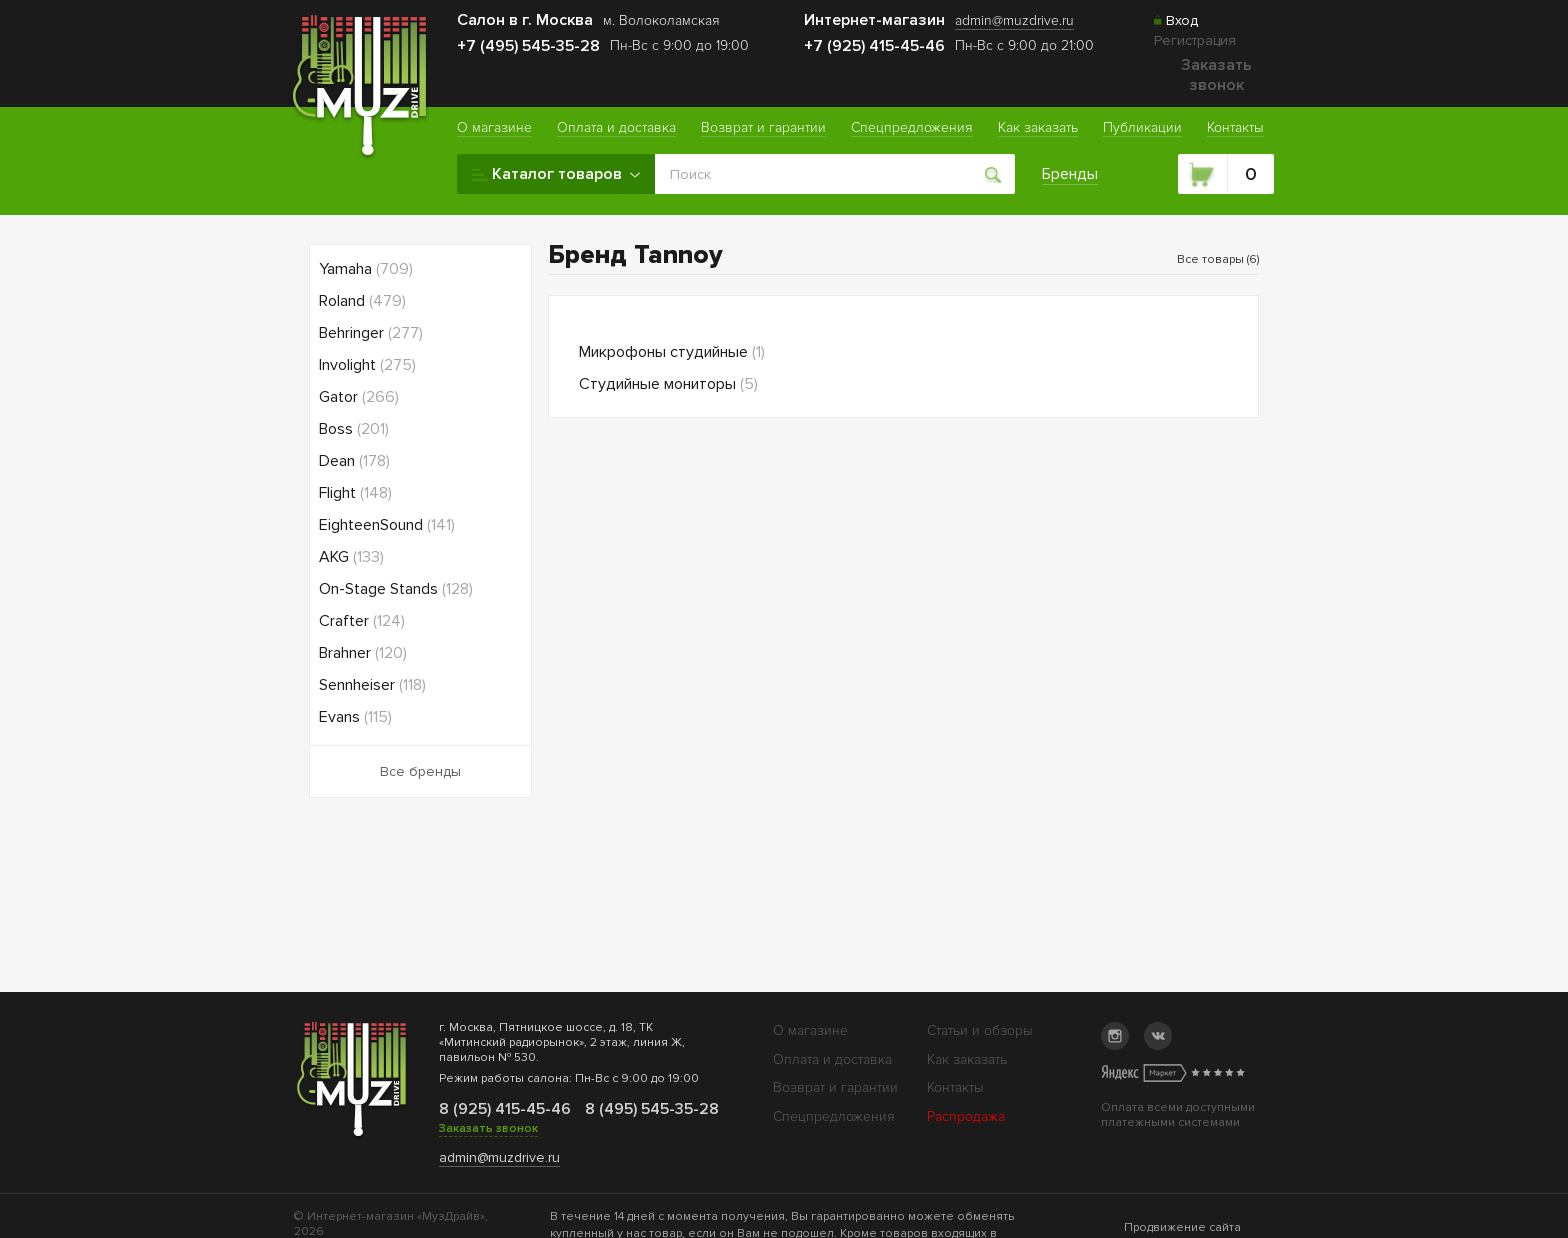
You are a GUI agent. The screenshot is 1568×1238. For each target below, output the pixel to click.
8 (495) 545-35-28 (650, 1109)
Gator (359, 397)
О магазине (810, 1030)
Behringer (371, 333)
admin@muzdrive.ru (499, 1157)
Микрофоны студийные (672, 352)
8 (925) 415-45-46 (504, 1109)
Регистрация (1195, 40)
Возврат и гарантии (835, 1087)
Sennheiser (372, 685)
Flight (355, 493)
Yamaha (366, 269)
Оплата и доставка (832, 1059)
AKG (351, 557)
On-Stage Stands (396, 589)
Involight (367, 365)
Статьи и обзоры (980, 1030)
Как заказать (967, 1059)
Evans (355, 717)
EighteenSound (387, 525)
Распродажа (966, 1116)
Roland (362, 301)
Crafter (362, 621)
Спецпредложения (834, 1116)
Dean (354, 461)
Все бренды (420, 771)
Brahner (363, 653)
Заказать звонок (1216, 75)
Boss (354, 429)
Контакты (955, 1087)
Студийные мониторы (668, 384)
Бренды (1070, 174)
